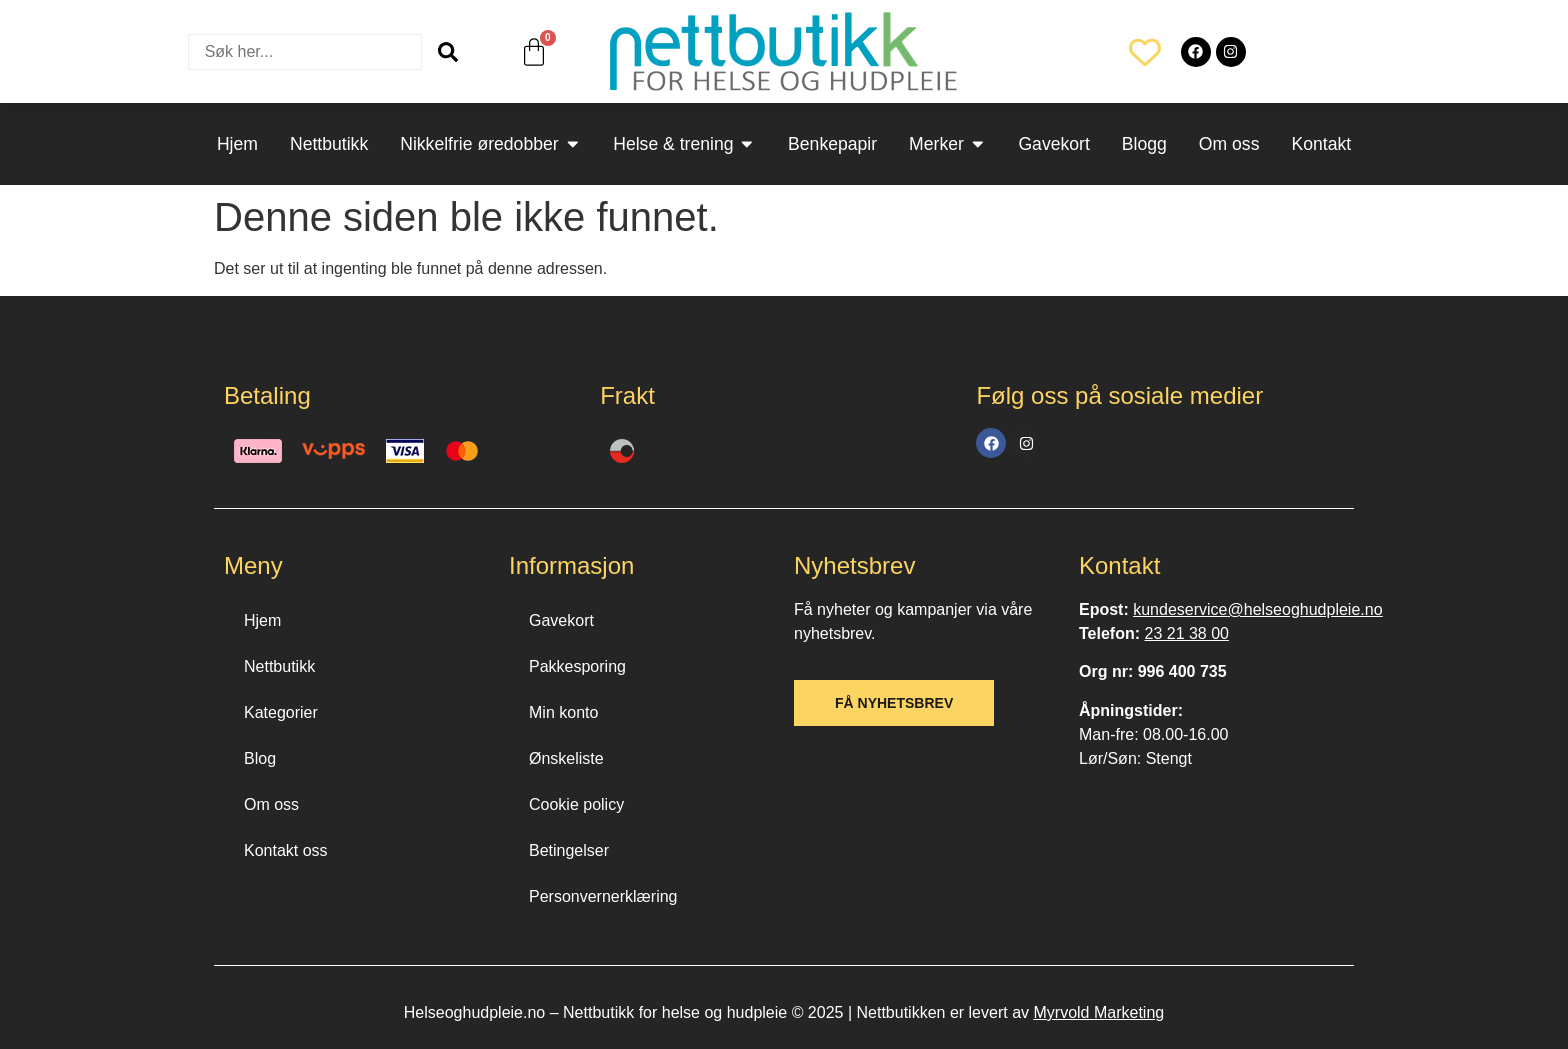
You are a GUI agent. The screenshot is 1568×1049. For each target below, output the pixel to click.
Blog (260, 758)
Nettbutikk (279, 666)
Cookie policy (576, 804)
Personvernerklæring (603, 896)
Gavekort (561, 620)
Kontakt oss (286, 850)
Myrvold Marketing (1098, 1012)
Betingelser (569, 850)
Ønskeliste (566, 758)
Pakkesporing (577, 666)
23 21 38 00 (1186, 633)
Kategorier (281, 712)
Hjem (262, 620)
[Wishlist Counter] (1145, 52)
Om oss (271, 804)
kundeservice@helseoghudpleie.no (1257, 609)
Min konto (563, 712)
